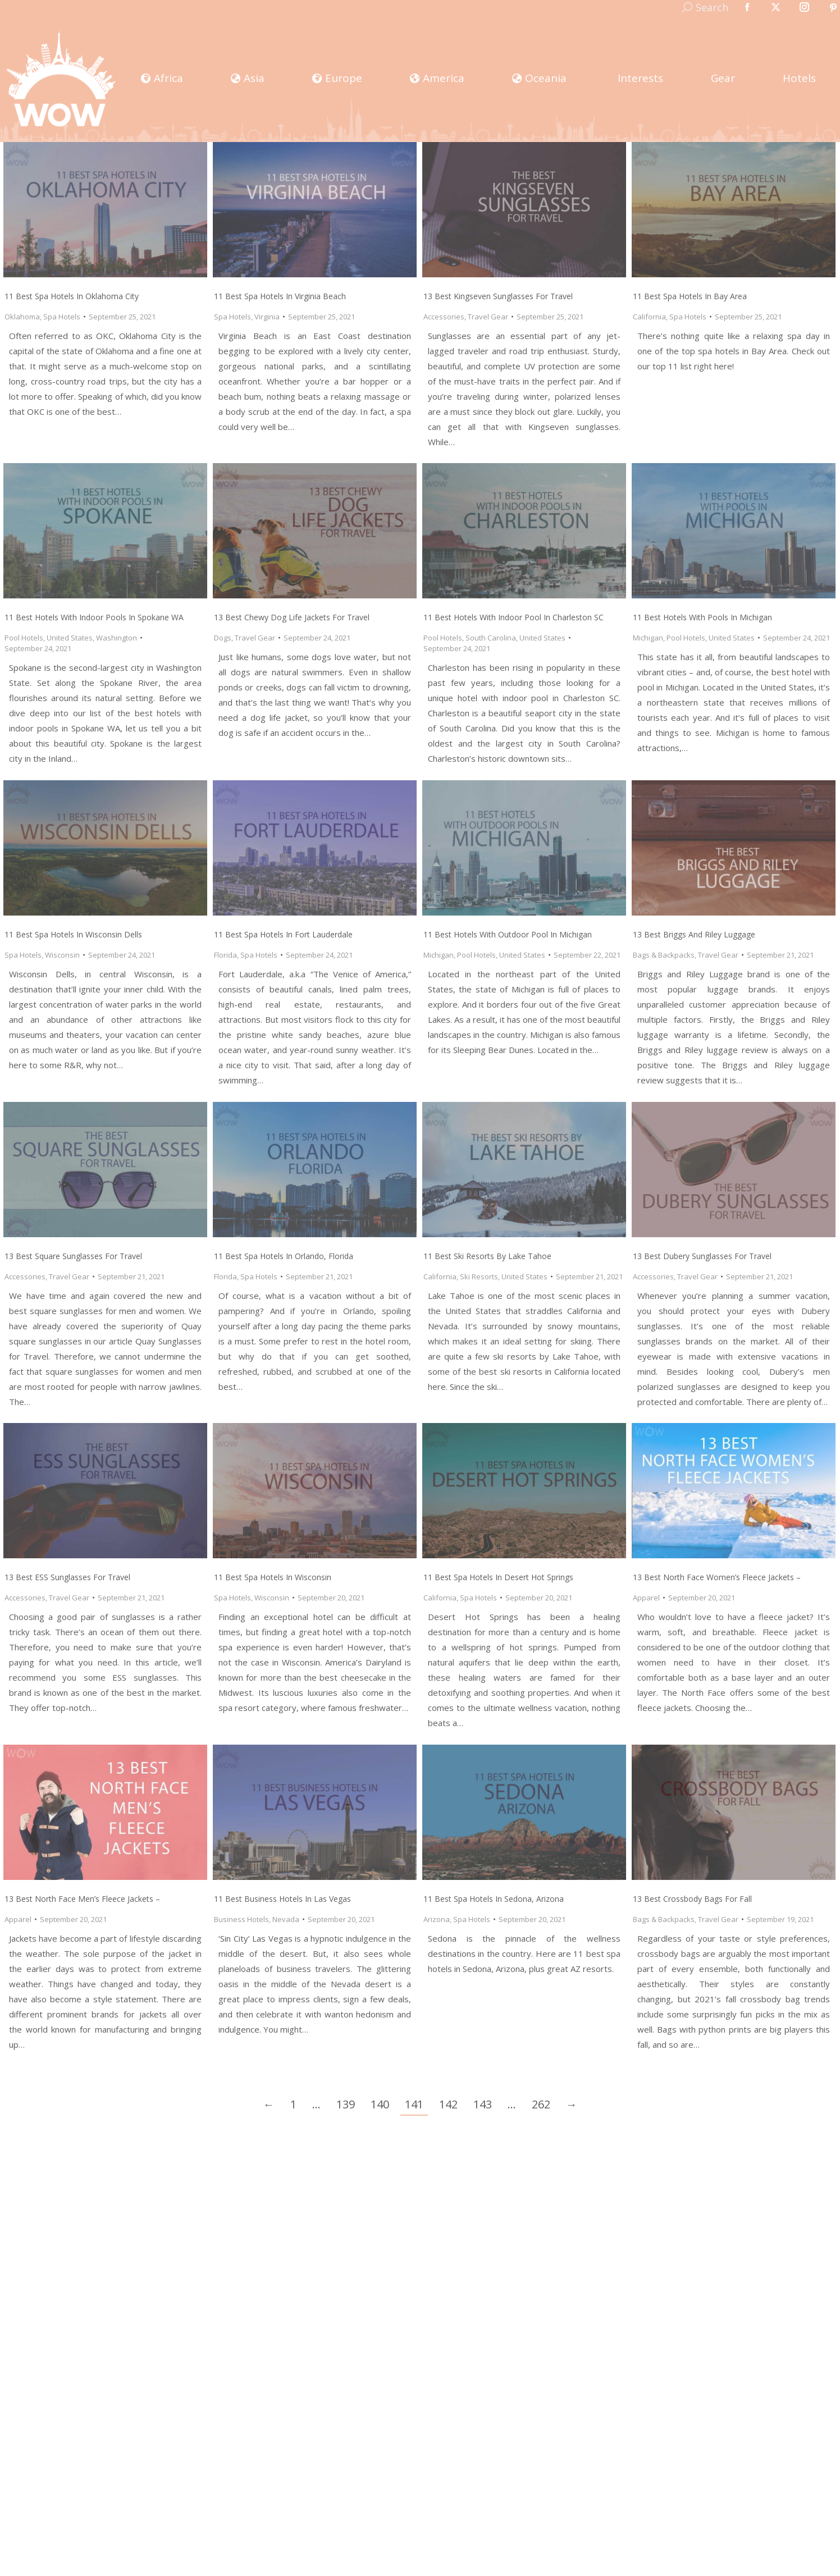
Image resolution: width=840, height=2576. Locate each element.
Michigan (648, 638)
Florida (225, 955)
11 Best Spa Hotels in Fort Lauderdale (283, 934)
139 (345, 2104)
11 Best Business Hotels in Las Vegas (282, 1898)
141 (414, 2104)
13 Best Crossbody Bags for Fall (692, 1898)
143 (482, 2104)
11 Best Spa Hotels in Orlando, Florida (283, 1256)
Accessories (443, 317)
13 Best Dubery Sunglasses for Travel (702, 1256)
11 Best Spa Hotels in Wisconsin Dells (73, 934)
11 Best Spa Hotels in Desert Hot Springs (498, 1577)
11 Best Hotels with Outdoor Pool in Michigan (507, 934)
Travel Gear (488, 317)
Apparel (646, 1598)
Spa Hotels (61, 317)
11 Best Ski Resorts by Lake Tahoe (487, 1256)
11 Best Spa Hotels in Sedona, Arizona (493, 1898)
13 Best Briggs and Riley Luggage (694, 934)
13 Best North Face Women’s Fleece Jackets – (717, 1577)
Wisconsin (62, 955)
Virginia (267, 317)
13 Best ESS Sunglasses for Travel (67, 1577)
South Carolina (490, 638)
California (649, 317)
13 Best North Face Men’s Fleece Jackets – (82, 1898)
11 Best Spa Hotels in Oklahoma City (71, 296)
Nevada (285, 1919)
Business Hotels (241, 1919)
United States (70, 638)
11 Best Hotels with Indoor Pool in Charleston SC (513, 617)
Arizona (436, 1919)
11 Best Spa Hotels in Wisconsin (272, 1577)
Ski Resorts (479, 1276)
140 (380, 2104)
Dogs (222, 638)
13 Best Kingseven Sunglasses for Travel (498, 296)
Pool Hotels (23, 638)
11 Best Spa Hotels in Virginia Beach (280, 296)
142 (448, 2104)
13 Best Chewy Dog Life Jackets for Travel (291, 617)
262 (541, 2104)
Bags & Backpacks (664, 955)
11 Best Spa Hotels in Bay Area (690, 296)
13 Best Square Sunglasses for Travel (73, 1256)
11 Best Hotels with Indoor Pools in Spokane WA (94, 617)
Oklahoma (22, 317)
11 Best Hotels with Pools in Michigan (702, 617)
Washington (116, 638)
